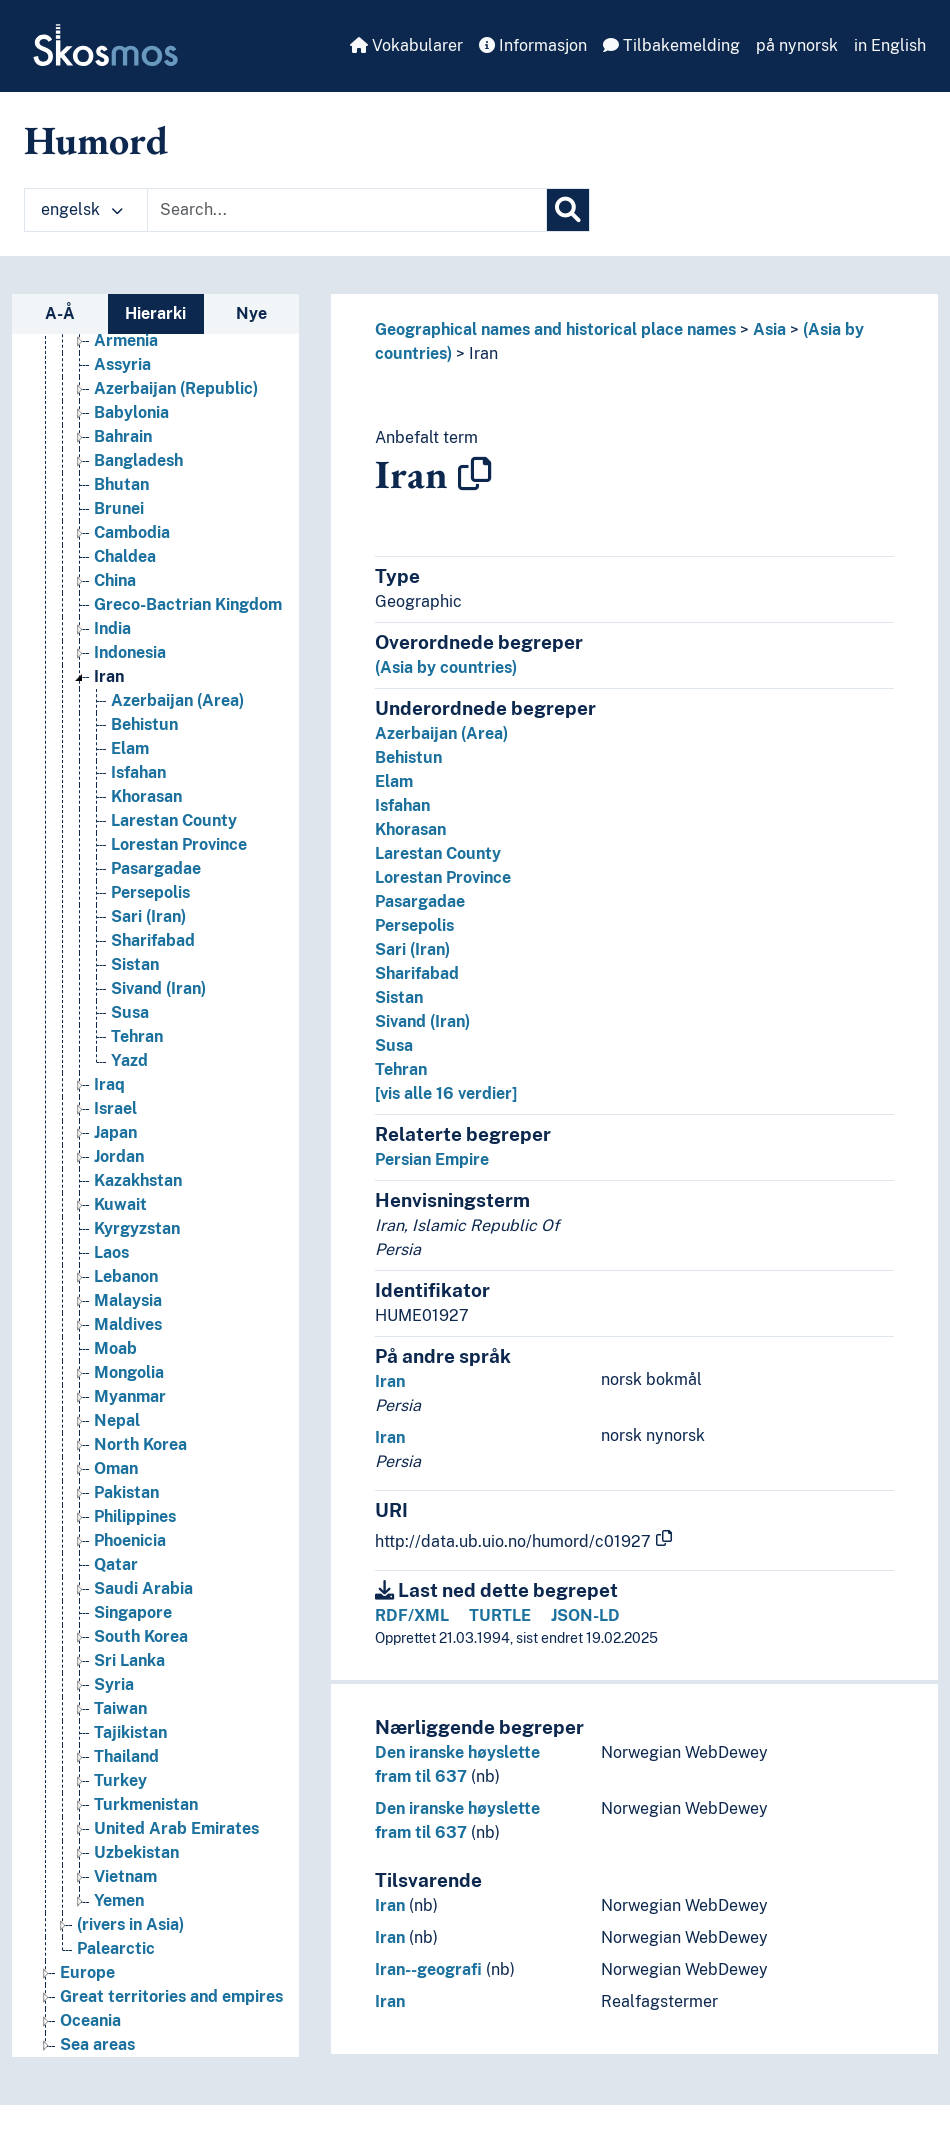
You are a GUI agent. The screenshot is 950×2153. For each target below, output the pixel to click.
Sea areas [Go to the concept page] (97, 2044)
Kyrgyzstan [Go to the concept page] (137, 1228)
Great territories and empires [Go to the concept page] (171, 1996)
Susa (394, 1045)
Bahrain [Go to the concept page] (123, 436)
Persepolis (414, 925)
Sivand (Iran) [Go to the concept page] (158, 988)
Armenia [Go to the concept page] (126, 340)
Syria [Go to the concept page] (114, 1684)
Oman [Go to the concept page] (116, 1468)
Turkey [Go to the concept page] (120, 1780)
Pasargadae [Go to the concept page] (156, 868)
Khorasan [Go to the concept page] (146, 796)
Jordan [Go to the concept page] (119, 1156)
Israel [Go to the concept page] (115, 1108)
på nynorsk (797, 45)
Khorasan (410, 829)
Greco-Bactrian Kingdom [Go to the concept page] (188, 604)
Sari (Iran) (412, 949)
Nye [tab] (251, 313)
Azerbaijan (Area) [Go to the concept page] (177, 700)
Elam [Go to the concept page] (130, 748)
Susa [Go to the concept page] (130, 1012)
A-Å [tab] (60, 313)
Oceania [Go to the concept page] (90, 2020)
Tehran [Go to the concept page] (137, 1036)
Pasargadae (420, 901)
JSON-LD (585, 1615)
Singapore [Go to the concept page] (133, 1612)
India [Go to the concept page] (112, 628)
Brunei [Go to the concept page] (119, 508)
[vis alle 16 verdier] (446, 1093)
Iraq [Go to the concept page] (109, 1084)
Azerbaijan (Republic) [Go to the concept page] (176, 388)
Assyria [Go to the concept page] (122, 364)
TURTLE (500, 1615)
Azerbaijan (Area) (441, 733)
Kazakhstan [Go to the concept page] (138, 1180)
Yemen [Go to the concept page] (119, 1900)
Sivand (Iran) (422, 1021)
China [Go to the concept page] (115, 580)
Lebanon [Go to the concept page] (126, 1276)
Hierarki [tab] (155, 313)
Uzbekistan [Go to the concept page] (136, 1852)
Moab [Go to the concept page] (115, 1348)
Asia (769, 329)
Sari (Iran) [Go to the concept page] (148, 916)
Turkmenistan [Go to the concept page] (146, 1804)
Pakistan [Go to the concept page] (126, 1492)
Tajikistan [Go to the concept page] (130, 1732)
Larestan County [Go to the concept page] (174, 820)
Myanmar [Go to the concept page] (130, 1396)
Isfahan (402, 805)
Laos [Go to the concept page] (111, 1252)
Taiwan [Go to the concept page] (120, 1708)
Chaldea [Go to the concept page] (125, 556)
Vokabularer (406, 45)
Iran (483, 353)
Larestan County (438, 853)
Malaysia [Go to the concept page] (128, 1300)
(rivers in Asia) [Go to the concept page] (130, 1924)
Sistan (399, 997)
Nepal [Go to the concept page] (117, 1420)
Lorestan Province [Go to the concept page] (179, 844)
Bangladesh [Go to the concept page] (138, 460)
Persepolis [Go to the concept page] (150, 892)
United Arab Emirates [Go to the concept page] (176, 1828)
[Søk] (568, 210)
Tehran (401, 1069)
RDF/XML (412, 1615)
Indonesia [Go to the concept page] (130, 652)
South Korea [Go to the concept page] (141, 1636)
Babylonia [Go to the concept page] (131, 412)
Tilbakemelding (671, 45)
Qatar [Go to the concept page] (116, 1564)
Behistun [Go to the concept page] (144, 724)
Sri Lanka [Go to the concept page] (129, 1660)
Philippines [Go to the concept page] (135, 1516)
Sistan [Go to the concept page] (135, 964)
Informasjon (533, 45)
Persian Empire (432, 1159)
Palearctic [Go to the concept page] (116, 1948)
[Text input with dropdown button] (347, 210)
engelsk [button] (82, 209)
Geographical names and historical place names (555, 329)
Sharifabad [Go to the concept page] (153, 940)
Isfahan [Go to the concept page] (138, 772)
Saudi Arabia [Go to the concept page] (143, 1588)
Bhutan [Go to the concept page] (121, 484)
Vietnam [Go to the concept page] (125, 1876)
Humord (96, 140)
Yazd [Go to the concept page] (129, 1060)
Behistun (408, 757)
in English (890, 45)
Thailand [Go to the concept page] (126, 1756)
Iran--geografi (428, 1969)
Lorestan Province (443, 877)
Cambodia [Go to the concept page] (132, 532)
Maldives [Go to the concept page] (128, 1324)
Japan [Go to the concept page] (115, 1132)
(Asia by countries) (446, 667)
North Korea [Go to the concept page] (140, 1444)
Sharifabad (417, 973)
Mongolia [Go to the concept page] (129, 1372)
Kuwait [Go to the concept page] (120, 1204)
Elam (394, 781)
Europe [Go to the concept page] (87, 1972)
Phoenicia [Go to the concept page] (130, 1540)
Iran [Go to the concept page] (109, 676)
